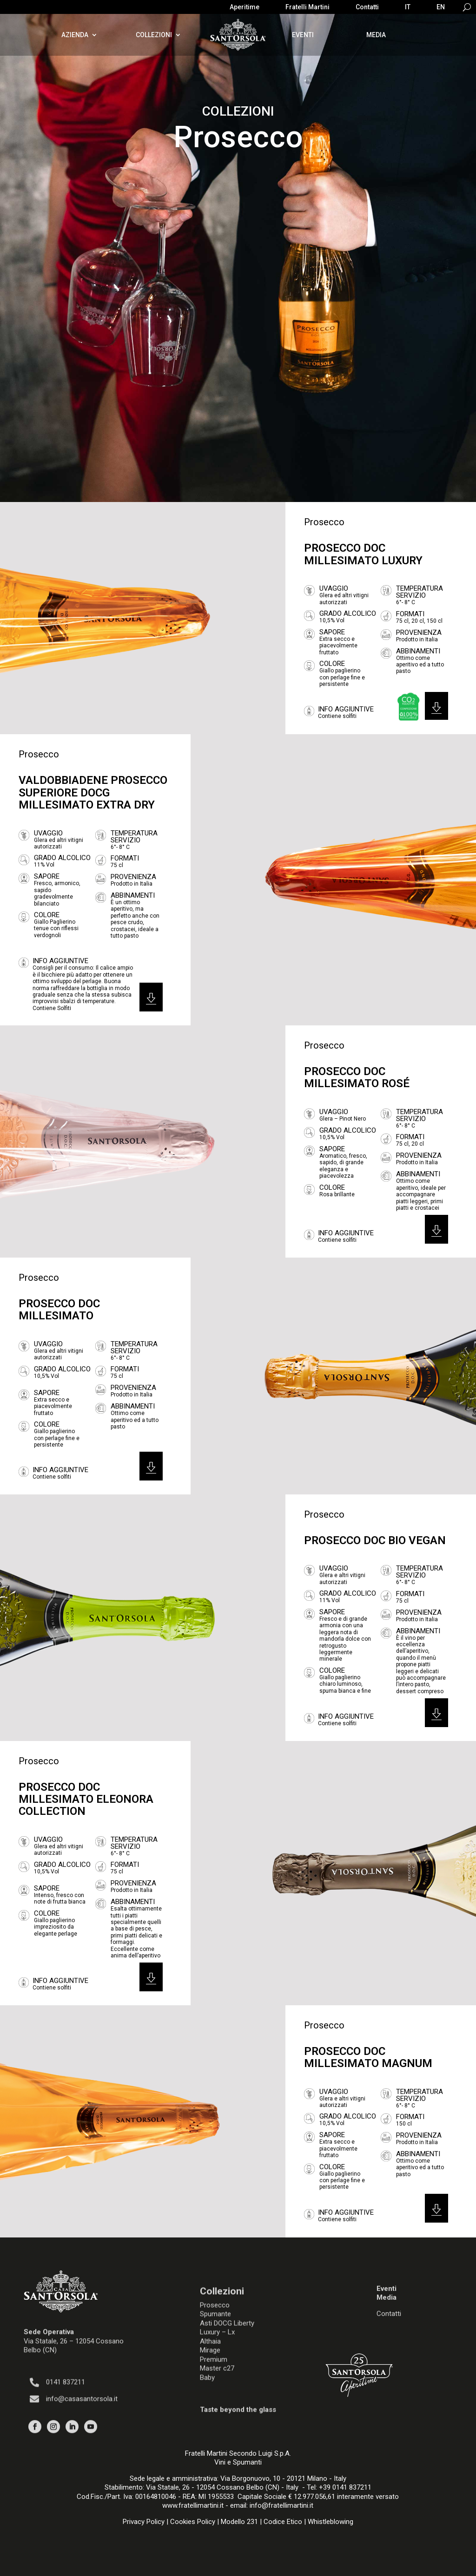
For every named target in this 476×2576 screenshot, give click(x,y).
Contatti (367, 7)
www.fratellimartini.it (193, 2505)
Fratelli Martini (307, 7)
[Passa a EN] (440, 9)
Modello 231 (239, 2521)
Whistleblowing (330, 2521)
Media (376, 35)
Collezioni (154, 35)
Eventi (303, 35)
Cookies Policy (192, 2521)
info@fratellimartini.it (281, 2505)
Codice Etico (283, 2521)
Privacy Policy (144, 2521)
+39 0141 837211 (345, 2487)
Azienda (74, 35)
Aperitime (244, 7)
